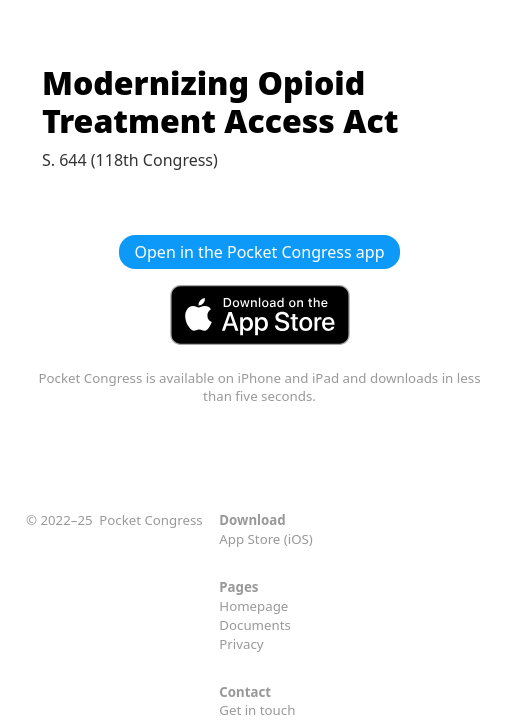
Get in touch (257, 710)
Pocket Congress (150, 520)
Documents (255, 625)
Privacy (241, 644)
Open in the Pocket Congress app (260, 252)
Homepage (253, 606)
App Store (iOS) (266, 539)
